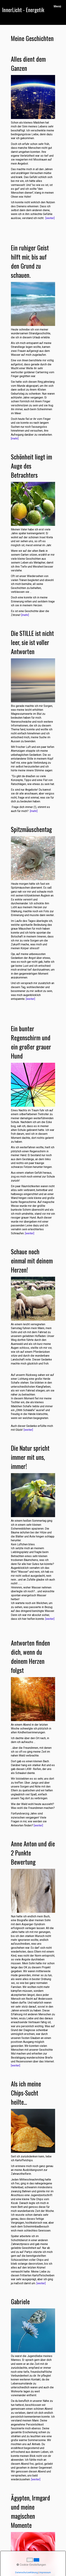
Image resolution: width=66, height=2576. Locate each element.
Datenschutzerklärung (26, 2572)
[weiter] (50, 218)
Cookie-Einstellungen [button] (31, 2564)
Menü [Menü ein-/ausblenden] (57, 6)
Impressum (45, 2572)
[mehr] (14, 438)
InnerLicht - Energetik (23, 10)
